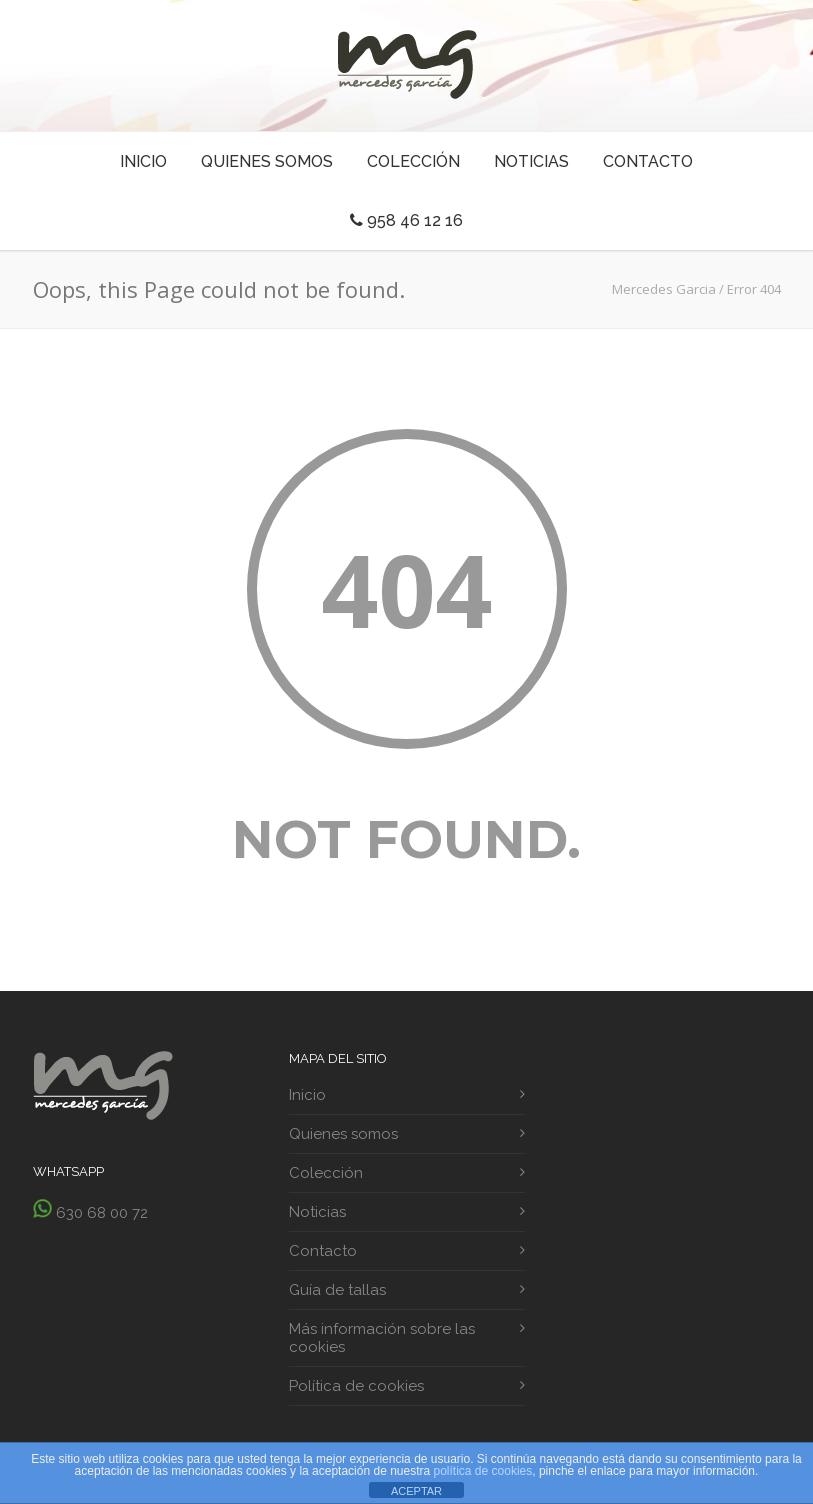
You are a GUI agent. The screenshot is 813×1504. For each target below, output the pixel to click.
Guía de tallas (337, 1290)
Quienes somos (267, 161)
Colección (413, 161)
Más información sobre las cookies (382, 1338)
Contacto (648, 161)
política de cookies (483, 1471)
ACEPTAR (416, 1491)
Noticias (531, 161)
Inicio (143, 161)
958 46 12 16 (406, 220)
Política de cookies (356, 1386)
